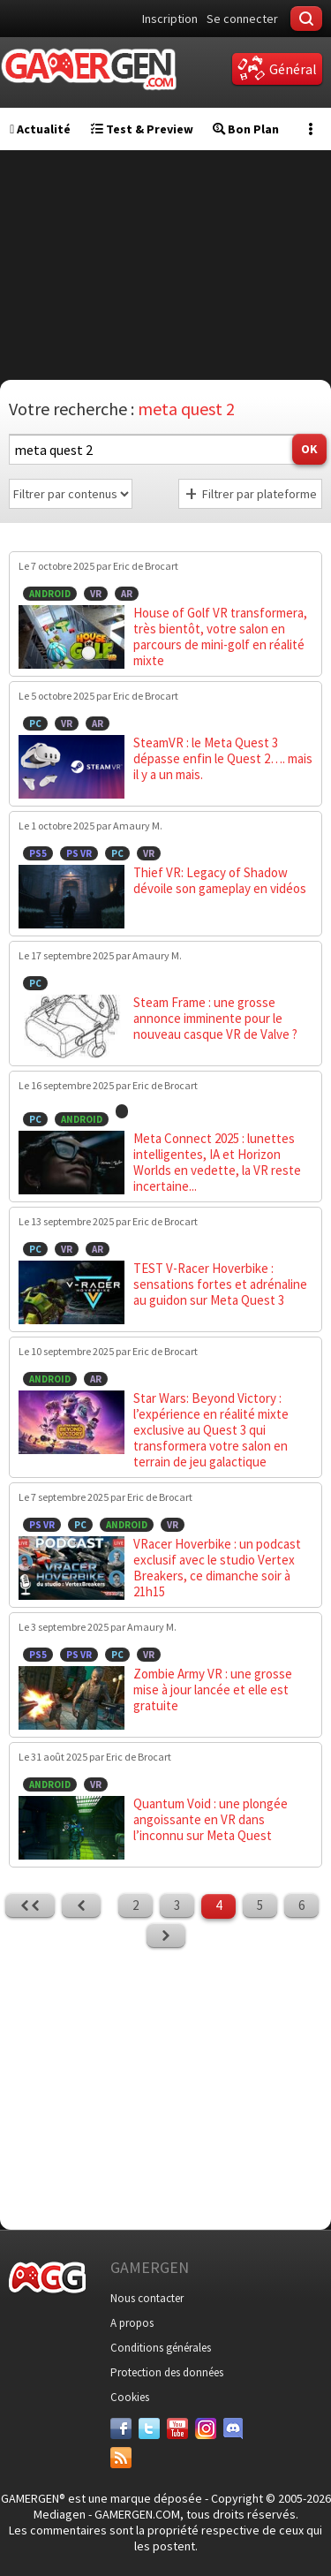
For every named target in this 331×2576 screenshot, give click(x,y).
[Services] (121, 2457)
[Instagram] (205, 2428)
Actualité (40, 129)
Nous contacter (147, 2298)
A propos (132, 2322)
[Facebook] (121, 2428)
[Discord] (233, 2428)
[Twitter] (149, 2428)
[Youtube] (177, 2428)
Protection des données (166, 2372)
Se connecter (242, 19)
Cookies (129, 2397)
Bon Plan (246, 129)
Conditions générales (160, 2347)
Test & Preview (142, 129)
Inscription (170, 19)
